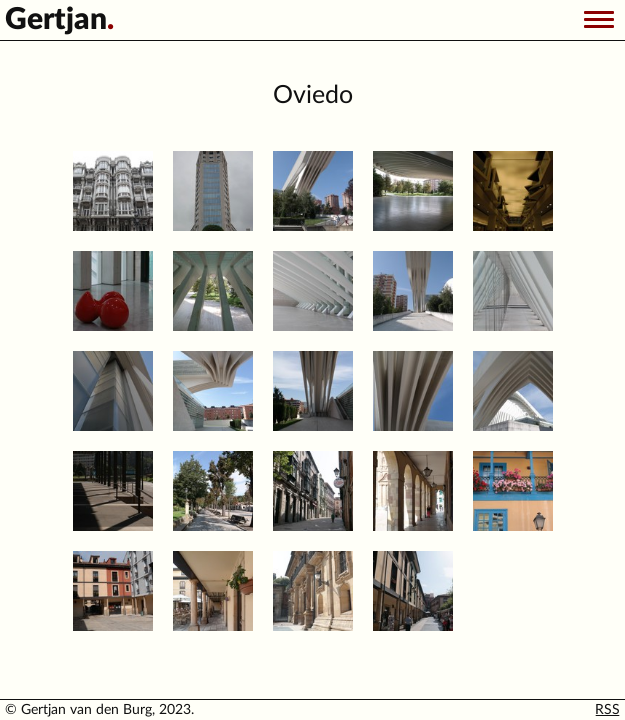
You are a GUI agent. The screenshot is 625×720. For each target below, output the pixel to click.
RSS (607, 710)
